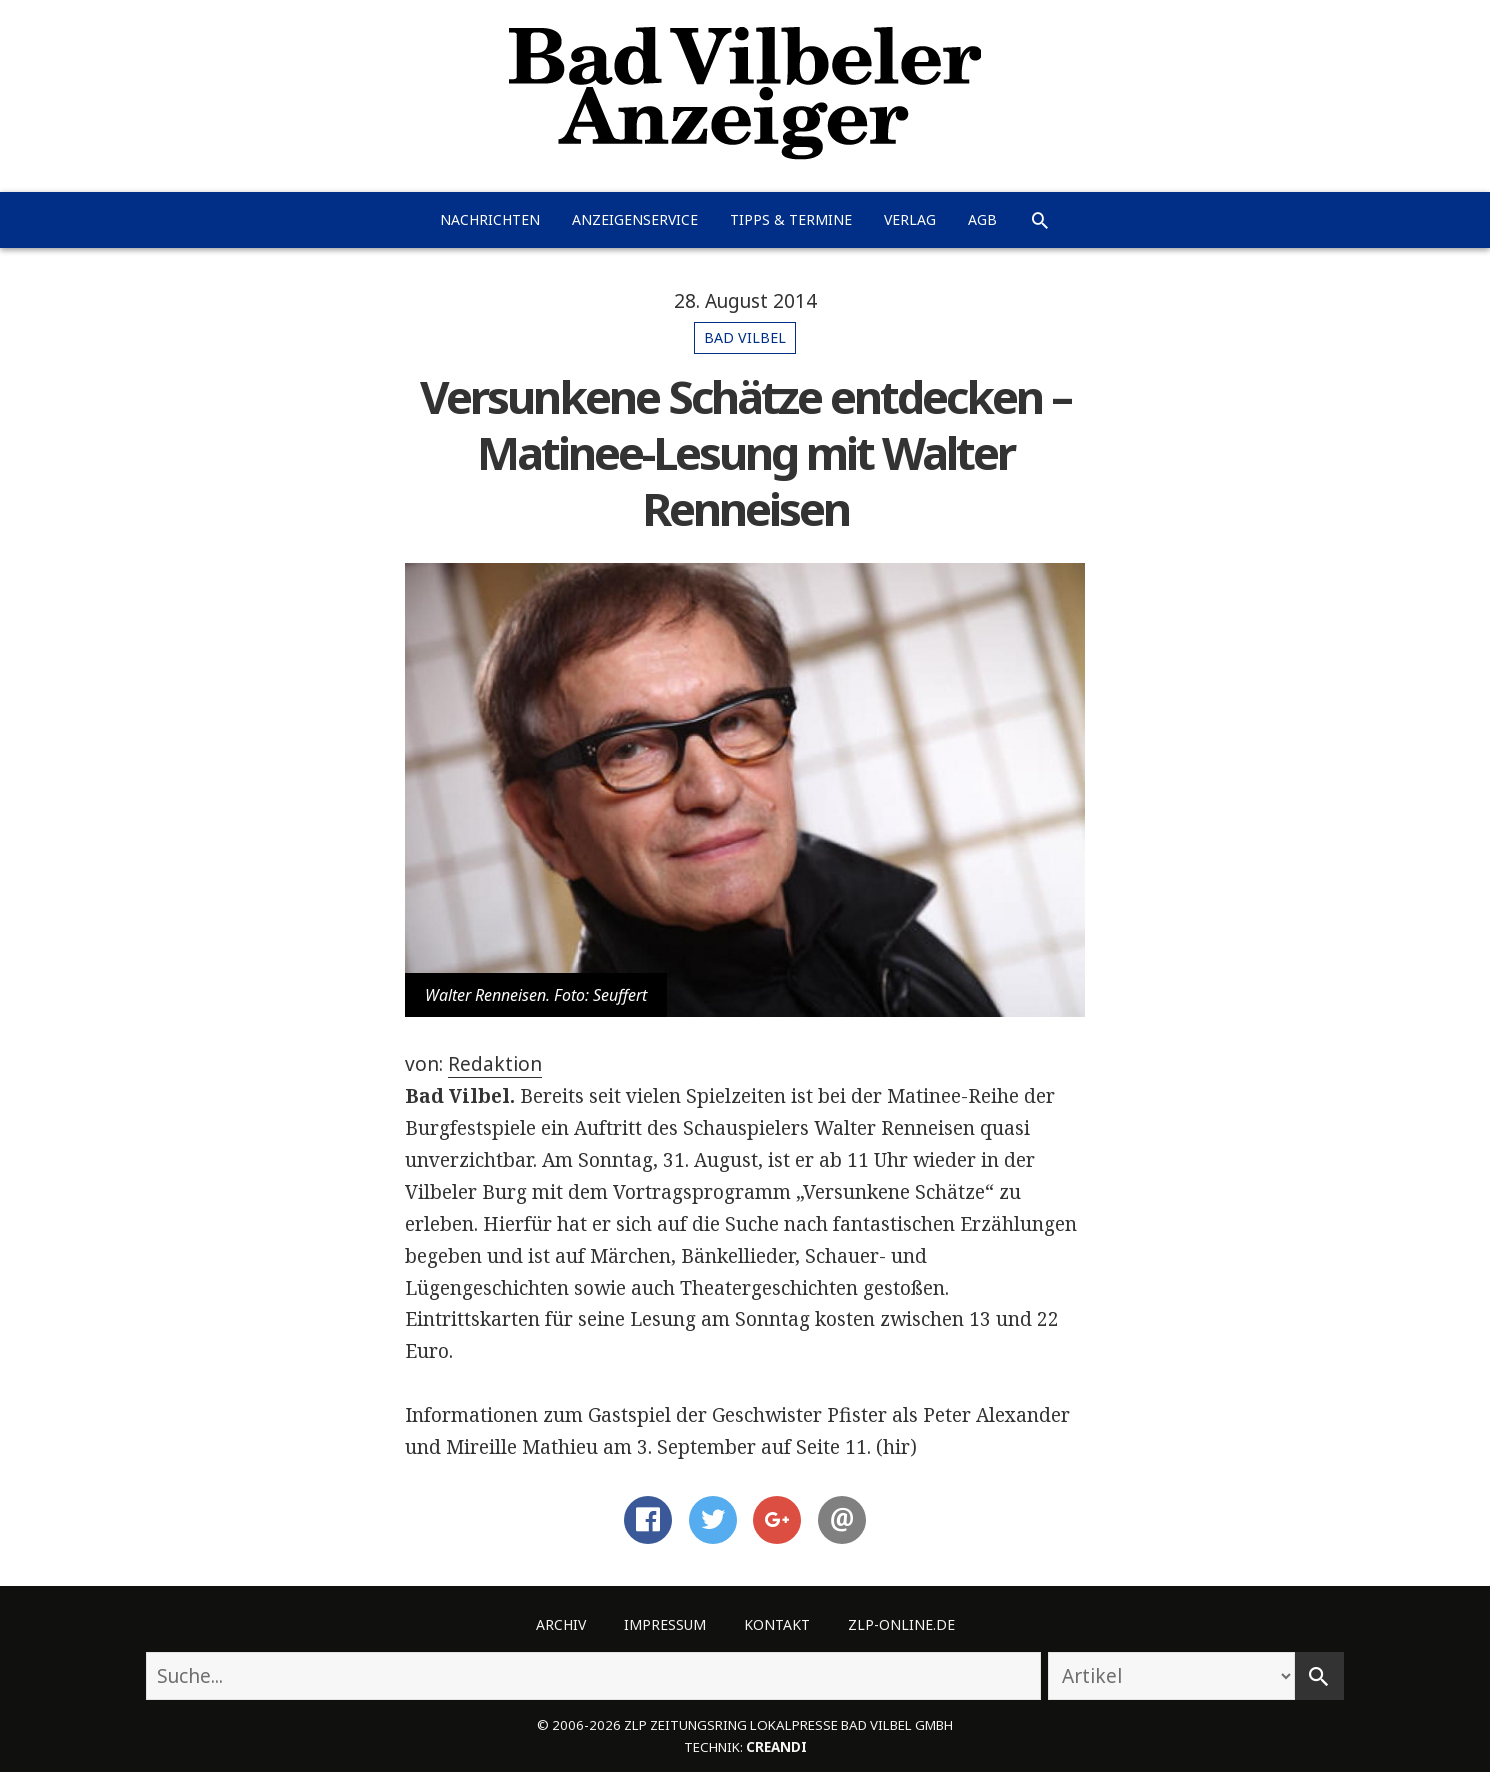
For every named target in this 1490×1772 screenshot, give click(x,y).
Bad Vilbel (745, 337)
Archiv (561, 1624)
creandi (776, 1747)
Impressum (665, 1624)
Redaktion (495, 1064)
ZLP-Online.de (901, 1624)
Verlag (910, 219)
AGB (982, 219)
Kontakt (777, 1624)
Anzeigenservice (635, 219)
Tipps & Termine (791, 219)
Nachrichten (490, 219)
